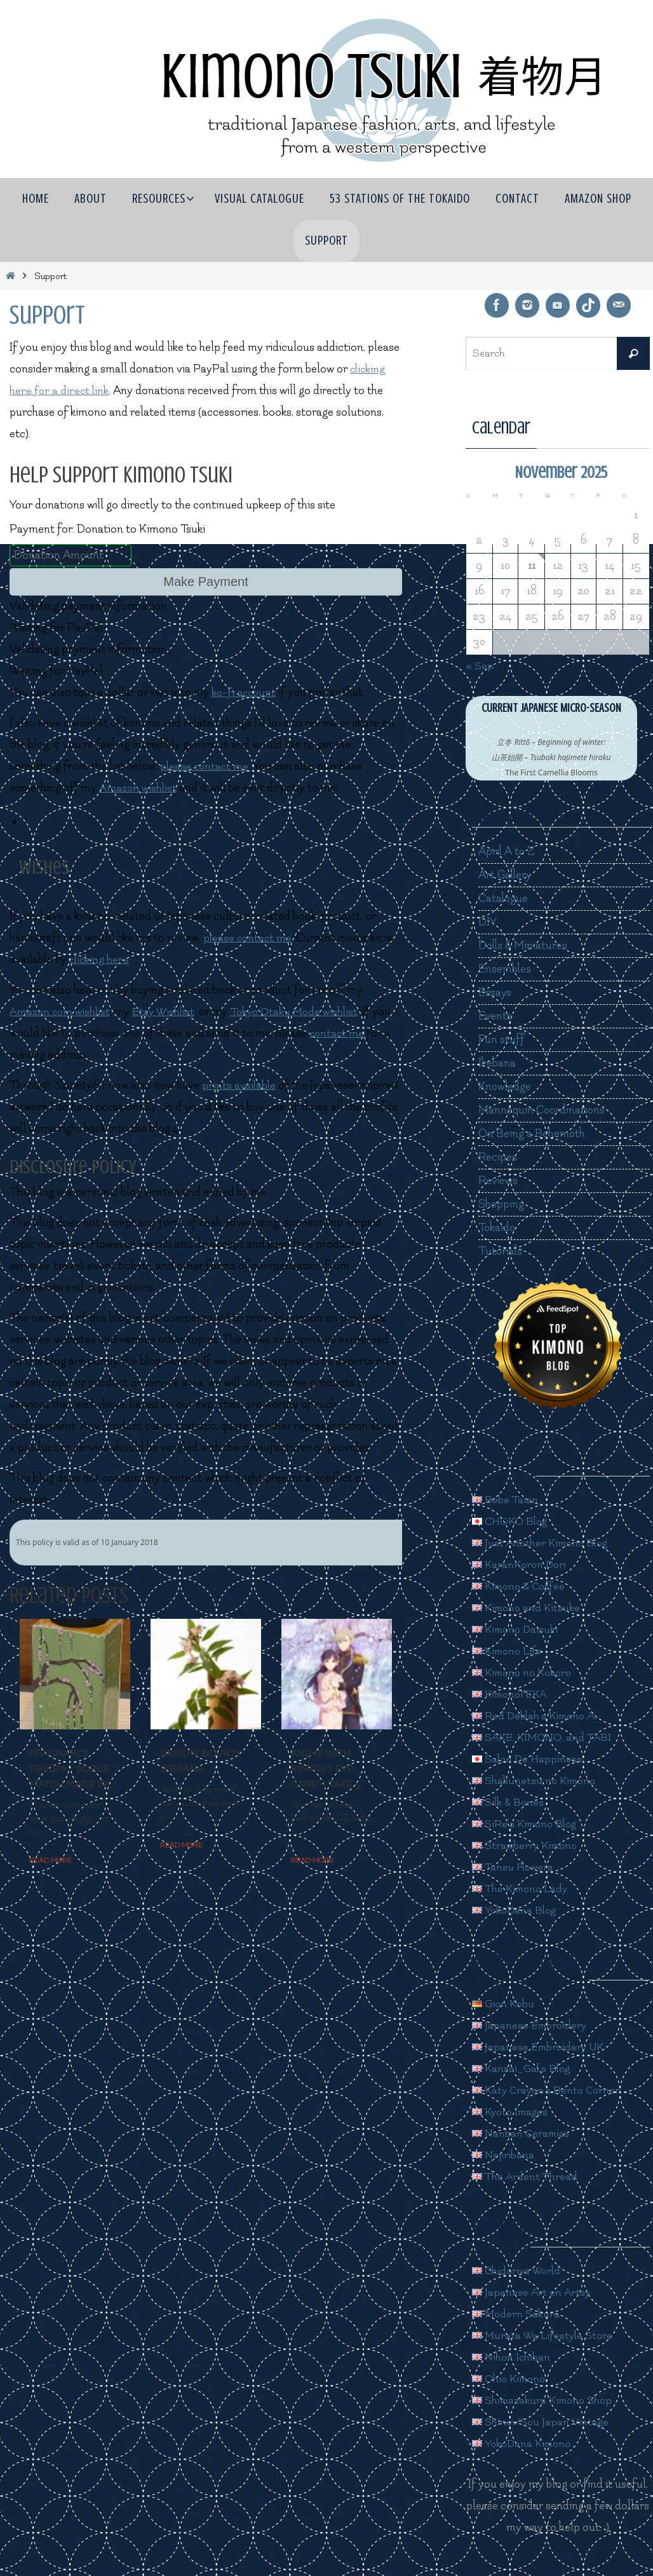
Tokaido (497, 1227)
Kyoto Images (512, 2111)
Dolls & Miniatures (523, 945)
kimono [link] (89, 412)
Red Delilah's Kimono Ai (537, 1715)
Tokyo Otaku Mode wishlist (302, 1011)
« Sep (480, 665)
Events (495, 1016)
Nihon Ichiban (512, 2357)
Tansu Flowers (513, 1867)
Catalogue (503, 898)
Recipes (497, 1157)
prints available (239, 1085)
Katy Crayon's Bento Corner (548, 2090)
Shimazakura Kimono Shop (545, 2400)
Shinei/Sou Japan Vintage (542, 2422)
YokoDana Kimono (524, 2443)
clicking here (99, 959)
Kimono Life (509, 1651)
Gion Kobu (504, 2003)
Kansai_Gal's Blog (523, 2068)
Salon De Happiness (528, 1759)
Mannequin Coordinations (542, 1110)
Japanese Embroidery (530, 2025)
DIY (487, 922)
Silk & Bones (509, 1802)
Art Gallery (505, 875)
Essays (495, 992)
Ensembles (505, 969)
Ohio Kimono (510, 2378)
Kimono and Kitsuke (528, 1607)
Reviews (498, 1180)
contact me (337, 1033)
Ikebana (497, 1063)
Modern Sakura (517, 2313)
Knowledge (505, 1086)
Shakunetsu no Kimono (536, 1780)
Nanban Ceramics (522, 2133)
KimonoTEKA (512, 1694)
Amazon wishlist (139, 787)
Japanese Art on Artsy (532, 2292)
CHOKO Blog (511, 1521)
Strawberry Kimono (527, 1845)
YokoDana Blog (516, 1910)
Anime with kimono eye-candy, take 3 (325, 1769)
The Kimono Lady (522, 1888)
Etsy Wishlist (167, 1011)
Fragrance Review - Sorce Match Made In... (71, 1769)
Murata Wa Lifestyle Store (544, 2335)
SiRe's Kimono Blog (527, 1823)
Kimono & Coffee (520, 1586)
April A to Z (507, 851)
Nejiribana (503, 2155)
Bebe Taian (505, 1499)
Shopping (501, 1204)
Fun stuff (501, 1039)
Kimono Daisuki (517, 1629)
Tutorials (500, 1251)
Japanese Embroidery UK (540, 2047)
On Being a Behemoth (532, 1133)
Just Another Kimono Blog (543, 1543)
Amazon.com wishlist (61, 1011)
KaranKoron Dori (521, 1564)
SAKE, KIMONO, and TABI (545, 1737)
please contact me (205, 766)
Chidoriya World (518, 2270)
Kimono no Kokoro (524, 1672)
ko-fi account (245, 692)
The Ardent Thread (525, 2176)
